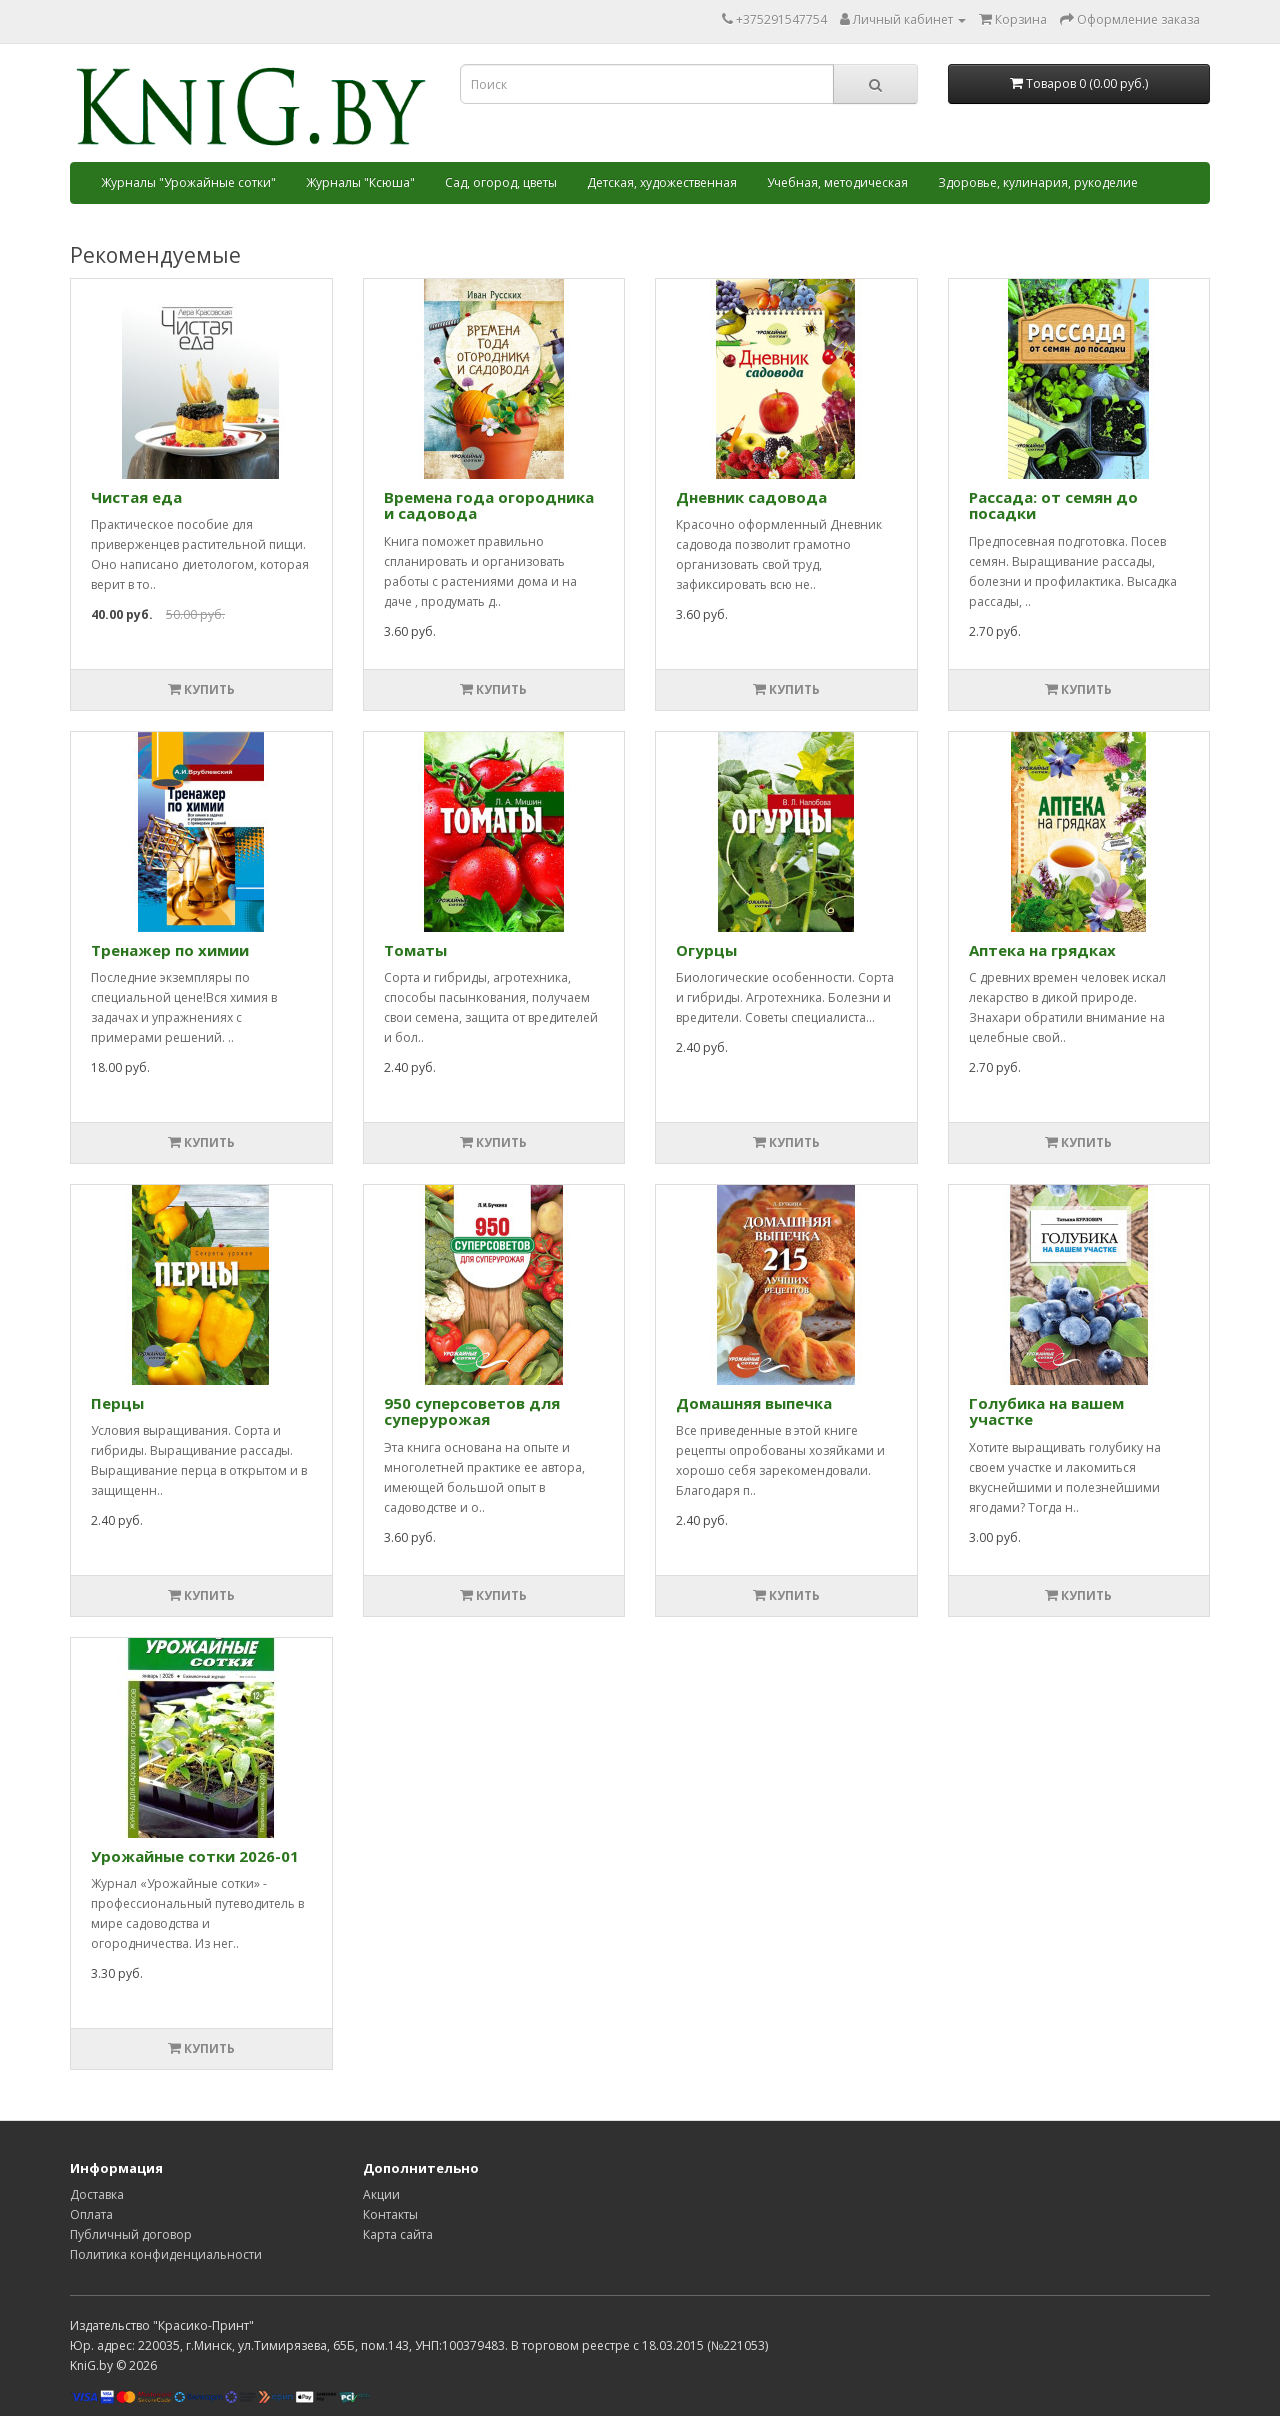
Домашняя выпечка (754, 1403)
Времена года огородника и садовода (489, 505)
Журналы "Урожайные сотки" (188, 182)
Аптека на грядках (1042, 950)
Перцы (117, 1403)
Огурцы (706, 950)
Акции (381, 2194)
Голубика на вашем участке (1046, 1411)
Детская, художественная (662, 182)
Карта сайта (398, 2234)
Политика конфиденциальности (166, 2254)
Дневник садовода (751, 497)
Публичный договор (131, 2234)
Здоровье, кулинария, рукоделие (1038, 182)
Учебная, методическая (837, 182)
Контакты (390, 2214)
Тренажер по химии (170, 950)
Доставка (97, 2194)
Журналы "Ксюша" (360, 182)
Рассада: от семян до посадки (1053, 505)
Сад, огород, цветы (501, 182)
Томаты (415, 950)
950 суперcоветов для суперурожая (472, 1411)
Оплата (91, 2214)
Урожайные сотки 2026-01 (195, 1856)
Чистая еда (136, 497)
